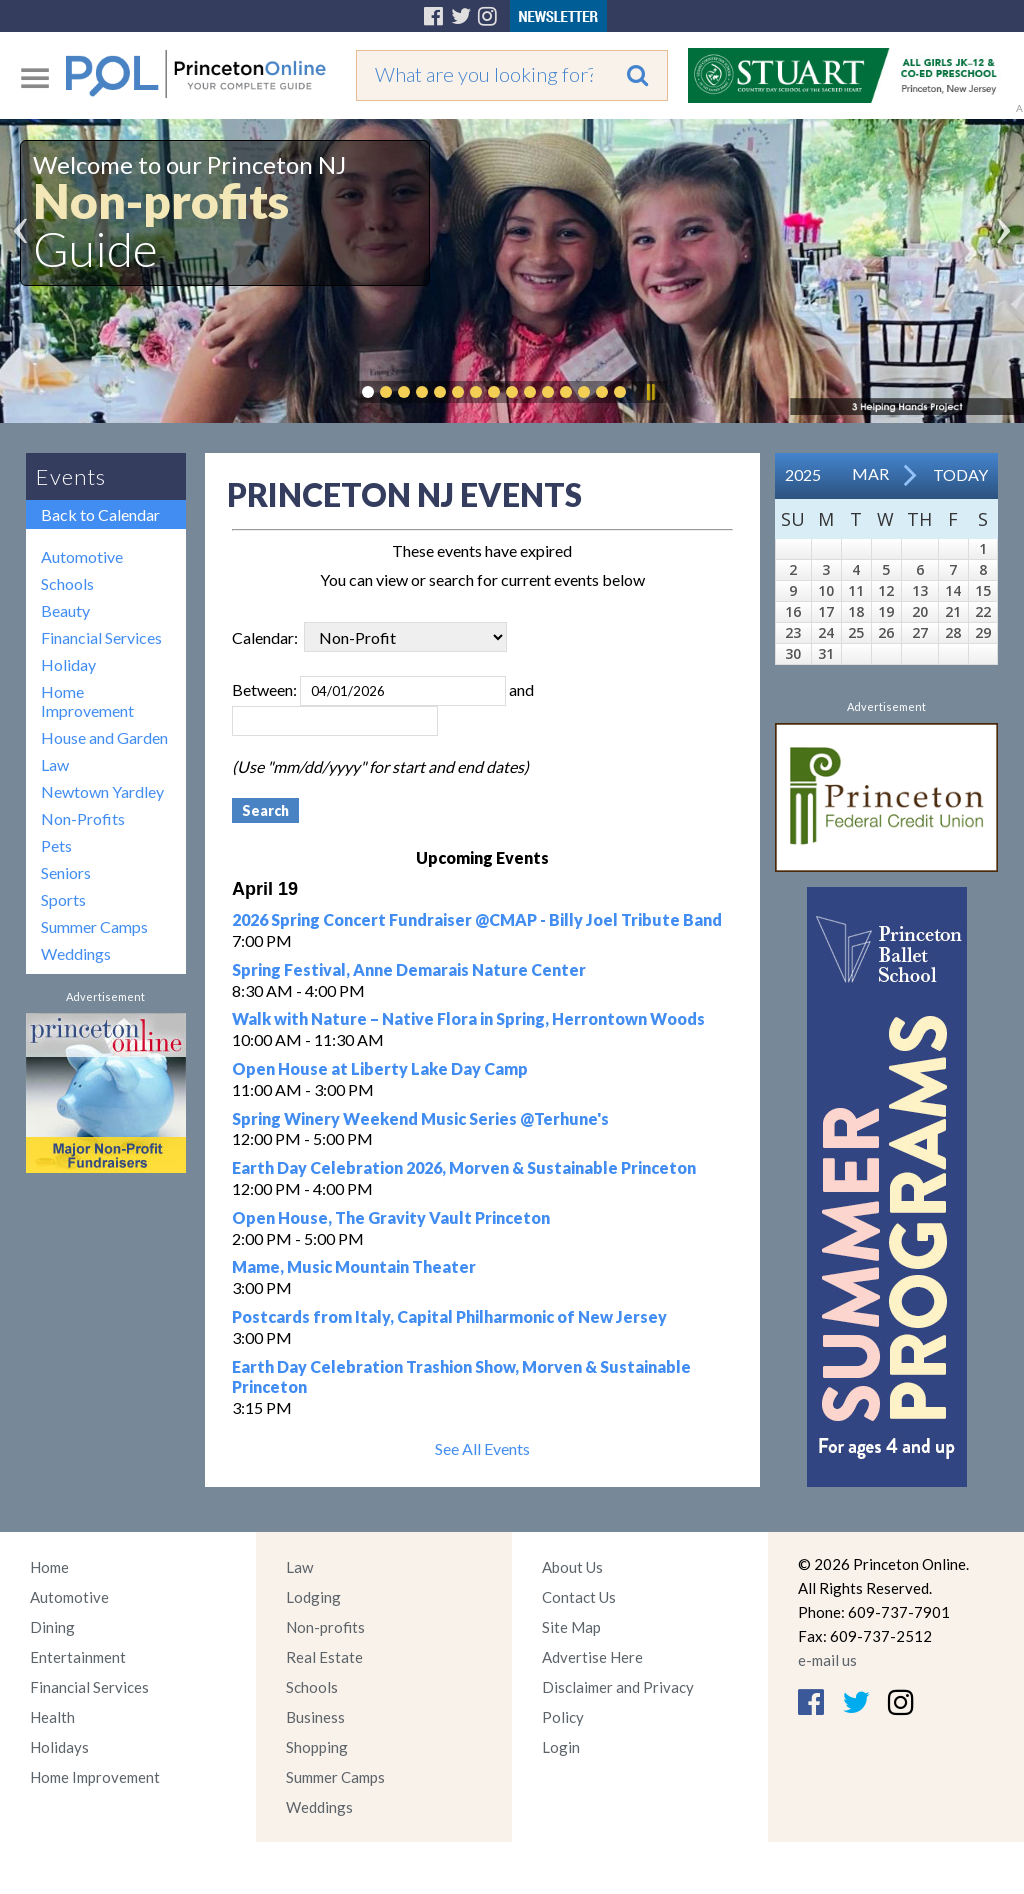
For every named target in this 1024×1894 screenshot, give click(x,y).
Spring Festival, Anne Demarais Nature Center (409, 969)
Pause (650, 392)
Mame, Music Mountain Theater (354, 1266)
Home (49, 1567)
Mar (870, 473)
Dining (52, 1627)
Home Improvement (87, 701)
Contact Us (579, 1597)
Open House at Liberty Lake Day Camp (380, 1068)
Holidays (59, 1747)
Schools (67, 583)
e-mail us (827, 1660)
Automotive (82, 556)
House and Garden (104, 737)
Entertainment (78, 1657)
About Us (572, 1567)
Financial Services (101, 637)
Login (561, 1747)
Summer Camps (94, 926)
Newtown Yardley (102, 791)
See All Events (482, 1448)
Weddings (76, 953)
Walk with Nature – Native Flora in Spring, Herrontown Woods (468, 1018)
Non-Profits (83, 818)
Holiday (68, 664)
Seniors (66, 872)
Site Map (571, 1627)
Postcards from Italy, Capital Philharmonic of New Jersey (449, 1316)
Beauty (65, 610)
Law (55, 764)
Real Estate (324, 1657)
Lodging (313, 1597)
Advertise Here (592, 1657)
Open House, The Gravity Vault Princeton (391, 1217)
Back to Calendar (100, 514)
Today (960, 474)
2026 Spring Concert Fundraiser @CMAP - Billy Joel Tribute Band (477, 919)
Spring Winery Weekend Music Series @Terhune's (420, 1118)
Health (52, 1717)
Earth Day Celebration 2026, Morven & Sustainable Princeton (464, 1167)
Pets (56, 845)
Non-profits (325, 1627)
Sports (63, 899)
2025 (803, 474)
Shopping (317, 1747)
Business (315, 1717)
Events (71, 476)
